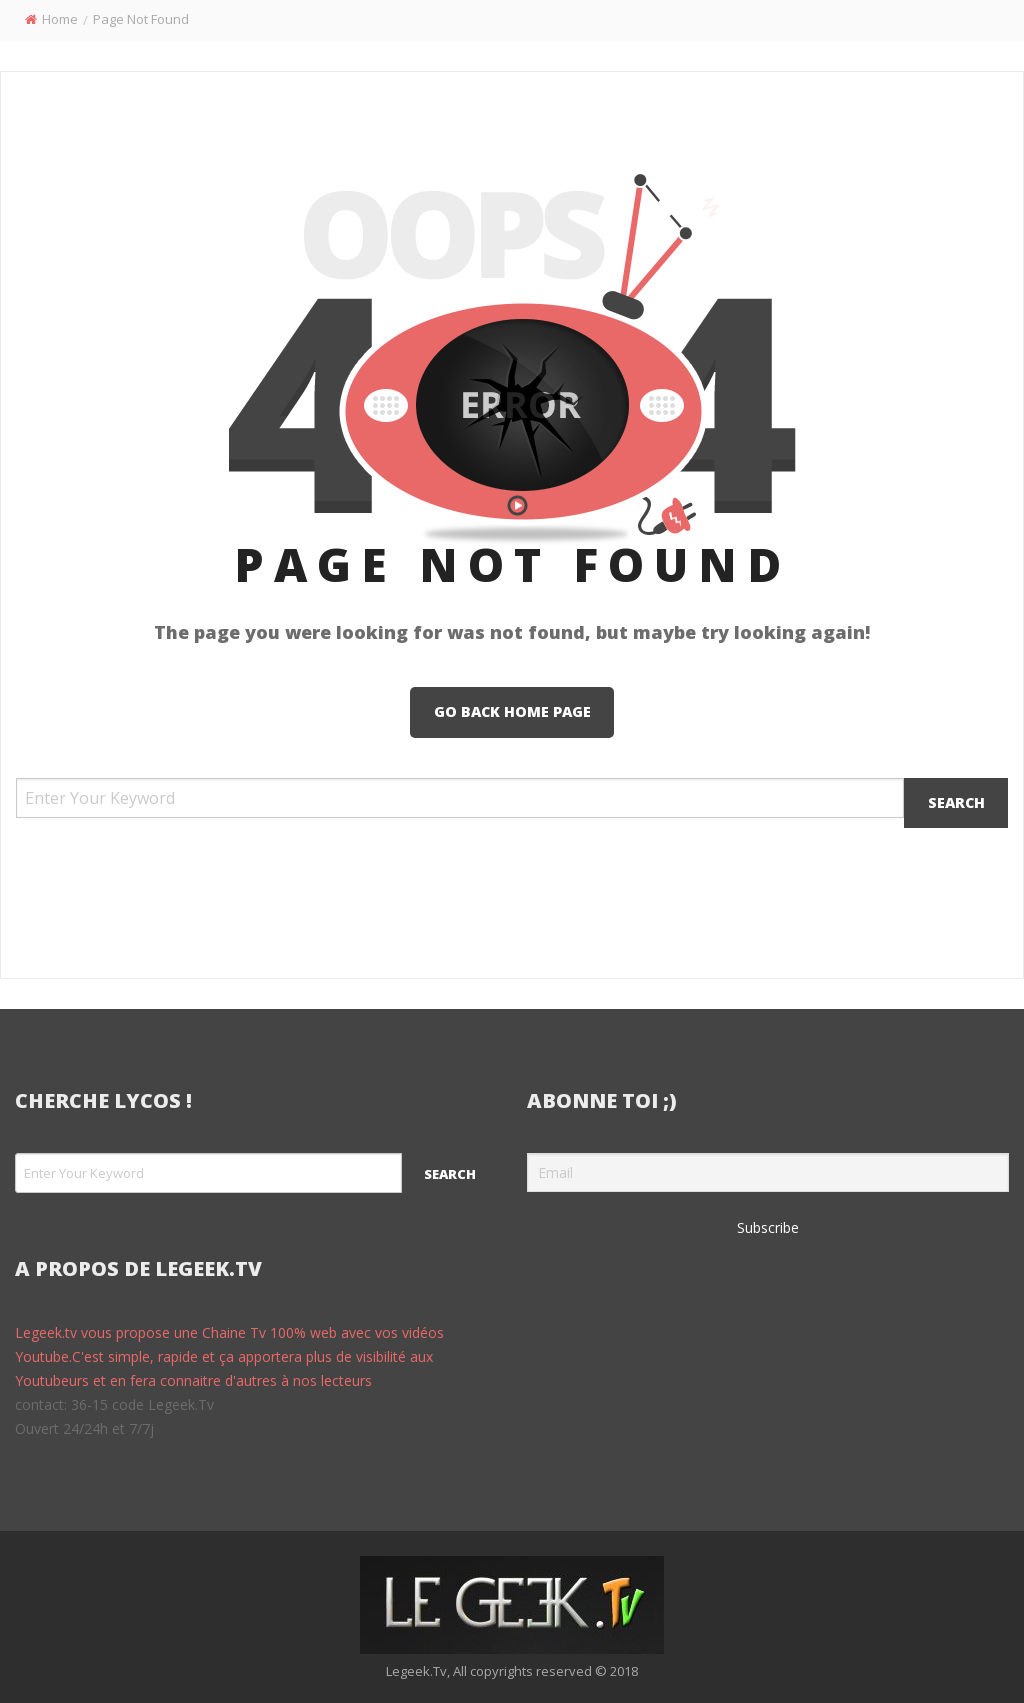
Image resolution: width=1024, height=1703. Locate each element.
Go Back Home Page (512, 711)
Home (60, 19)
